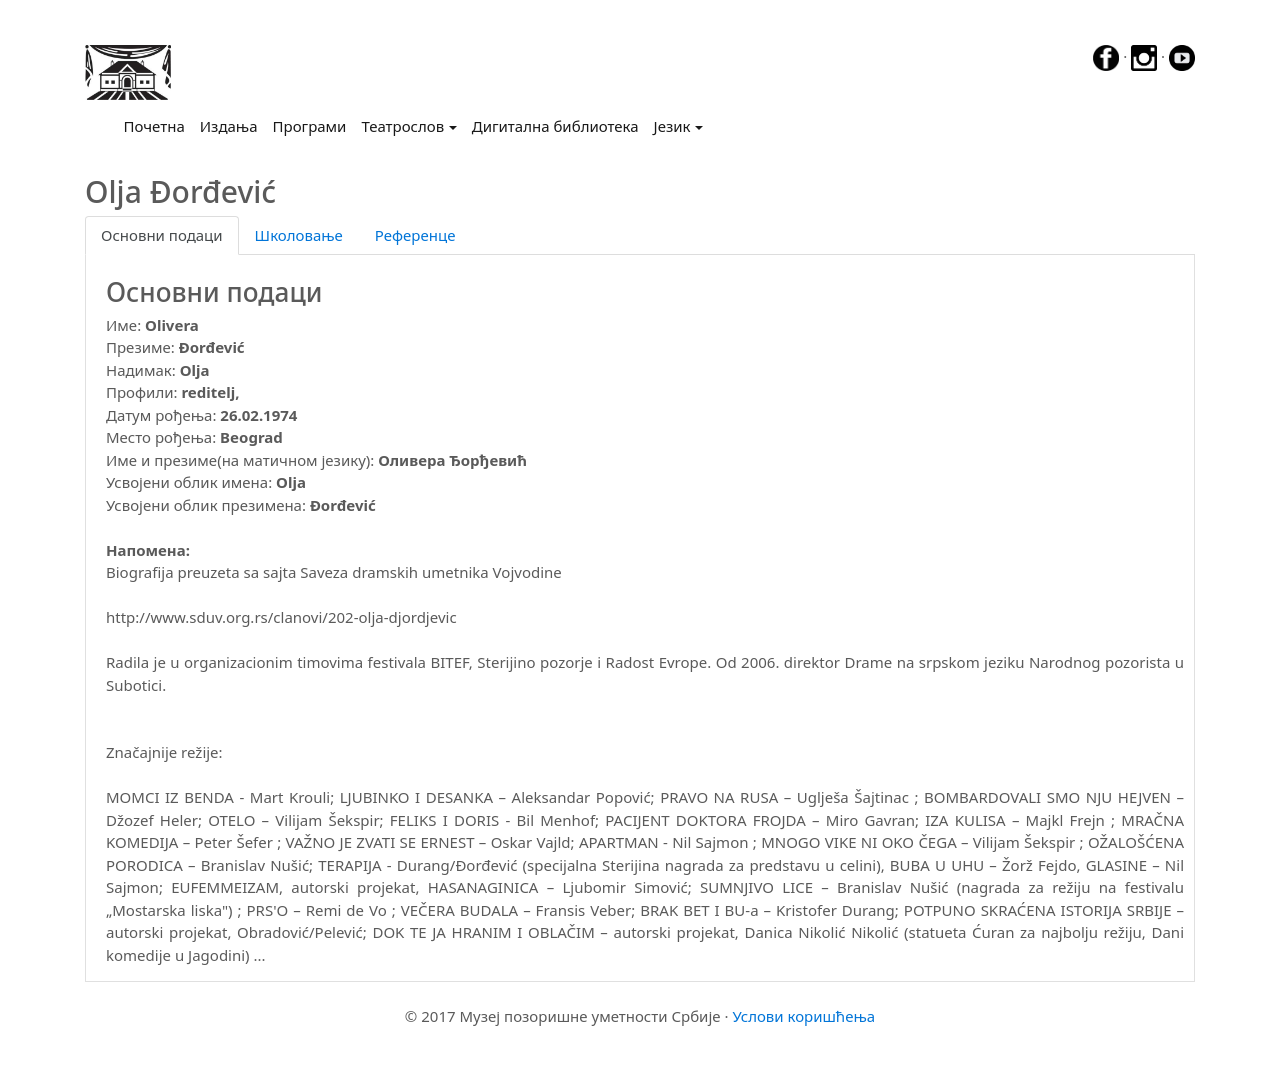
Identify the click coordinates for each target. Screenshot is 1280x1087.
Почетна (158, 125)
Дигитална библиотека (555, 126)
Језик (672, 126)
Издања (229, 126)
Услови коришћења (803, 1016)
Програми (310, 126)
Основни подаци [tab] (162, 235)
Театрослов (402, 126)
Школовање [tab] (299, 235)
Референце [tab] (415, 235)
